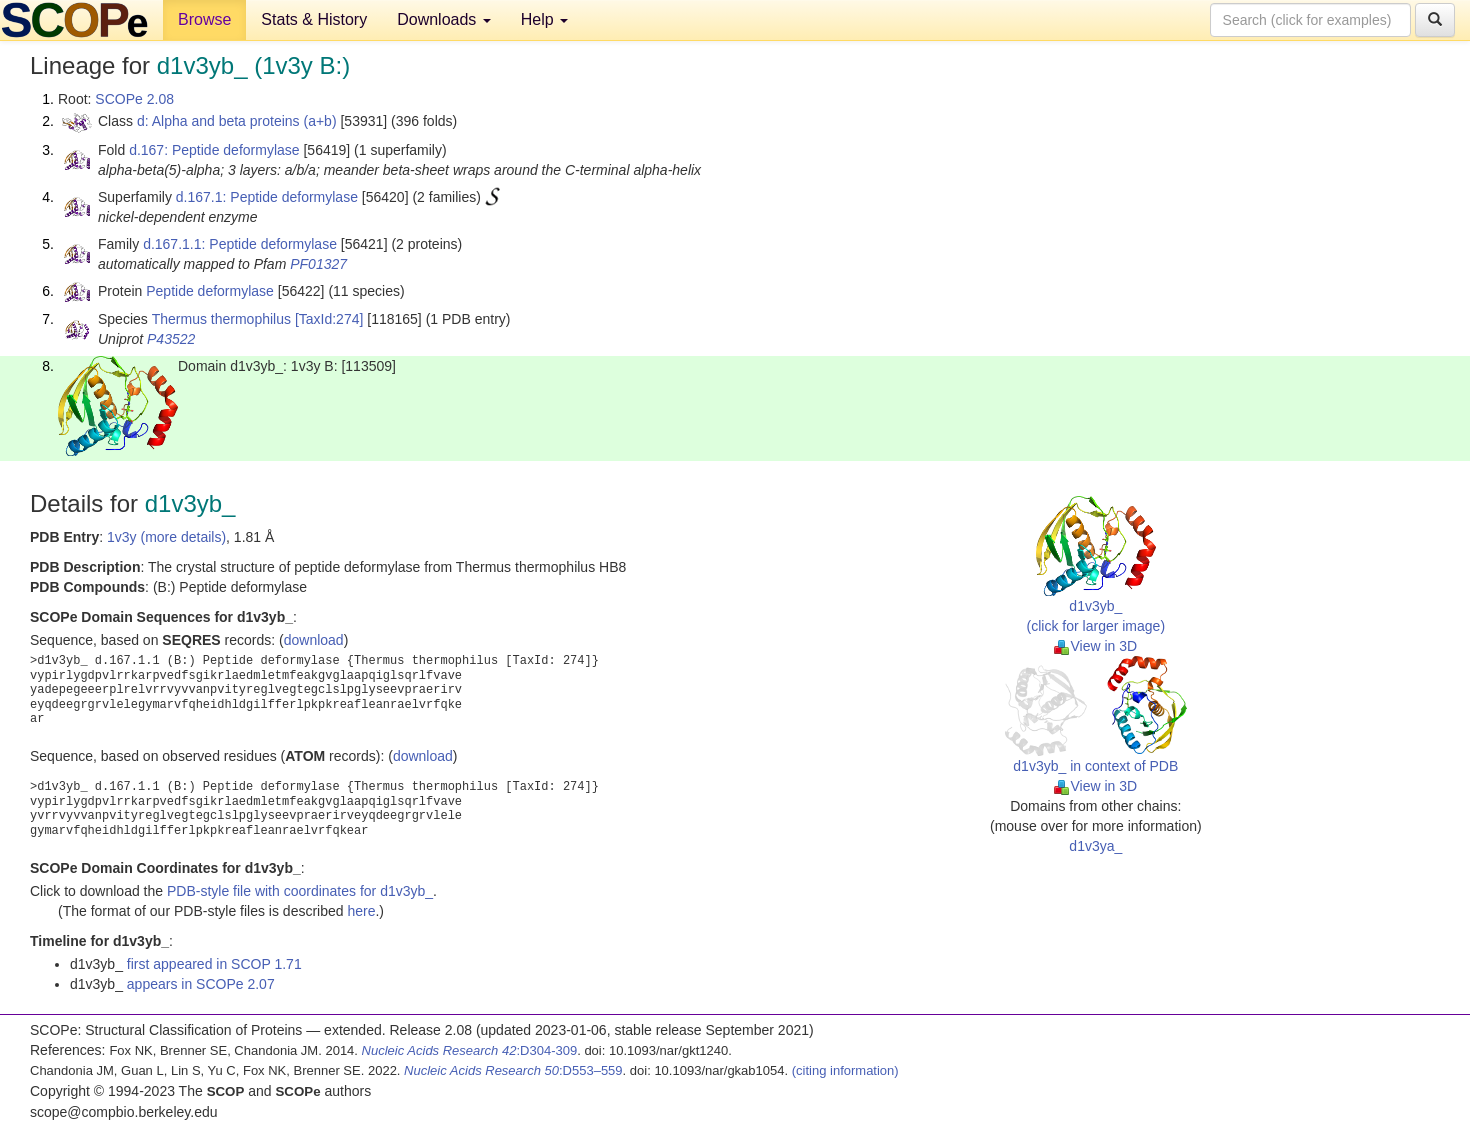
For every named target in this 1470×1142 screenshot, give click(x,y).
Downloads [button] (444, 19)
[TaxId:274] (329, 319)
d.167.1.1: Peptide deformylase (240, 244)
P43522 (171, 339)
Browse (204, 19)
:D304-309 (470, 1050)
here (361, 911)
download (314, 640)
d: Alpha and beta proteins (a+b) (237, 121)
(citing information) (845, 1070)
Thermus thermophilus (221, 319)
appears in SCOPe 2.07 (201, 984)
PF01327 (318, 264)
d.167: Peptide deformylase (214, 150)
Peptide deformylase (210, 291)
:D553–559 (513, 1070)
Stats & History (314, 19)
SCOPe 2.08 (134, 99)
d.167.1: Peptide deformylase (267, 197)
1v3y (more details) (166, 537)
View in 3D (1095, 646)
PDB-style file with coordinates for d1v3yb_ (300, 891)
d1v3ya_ (1095, 846)
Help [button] (544, 19)
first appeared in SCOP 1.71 (214, 964)
